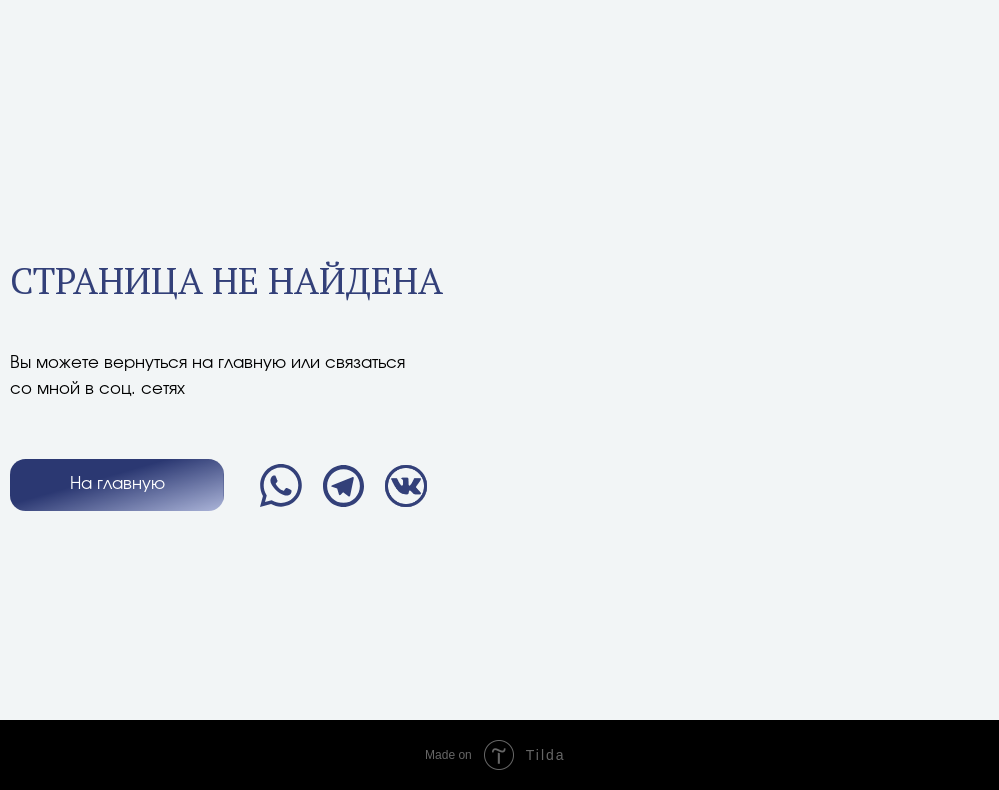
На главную (117, 484)
